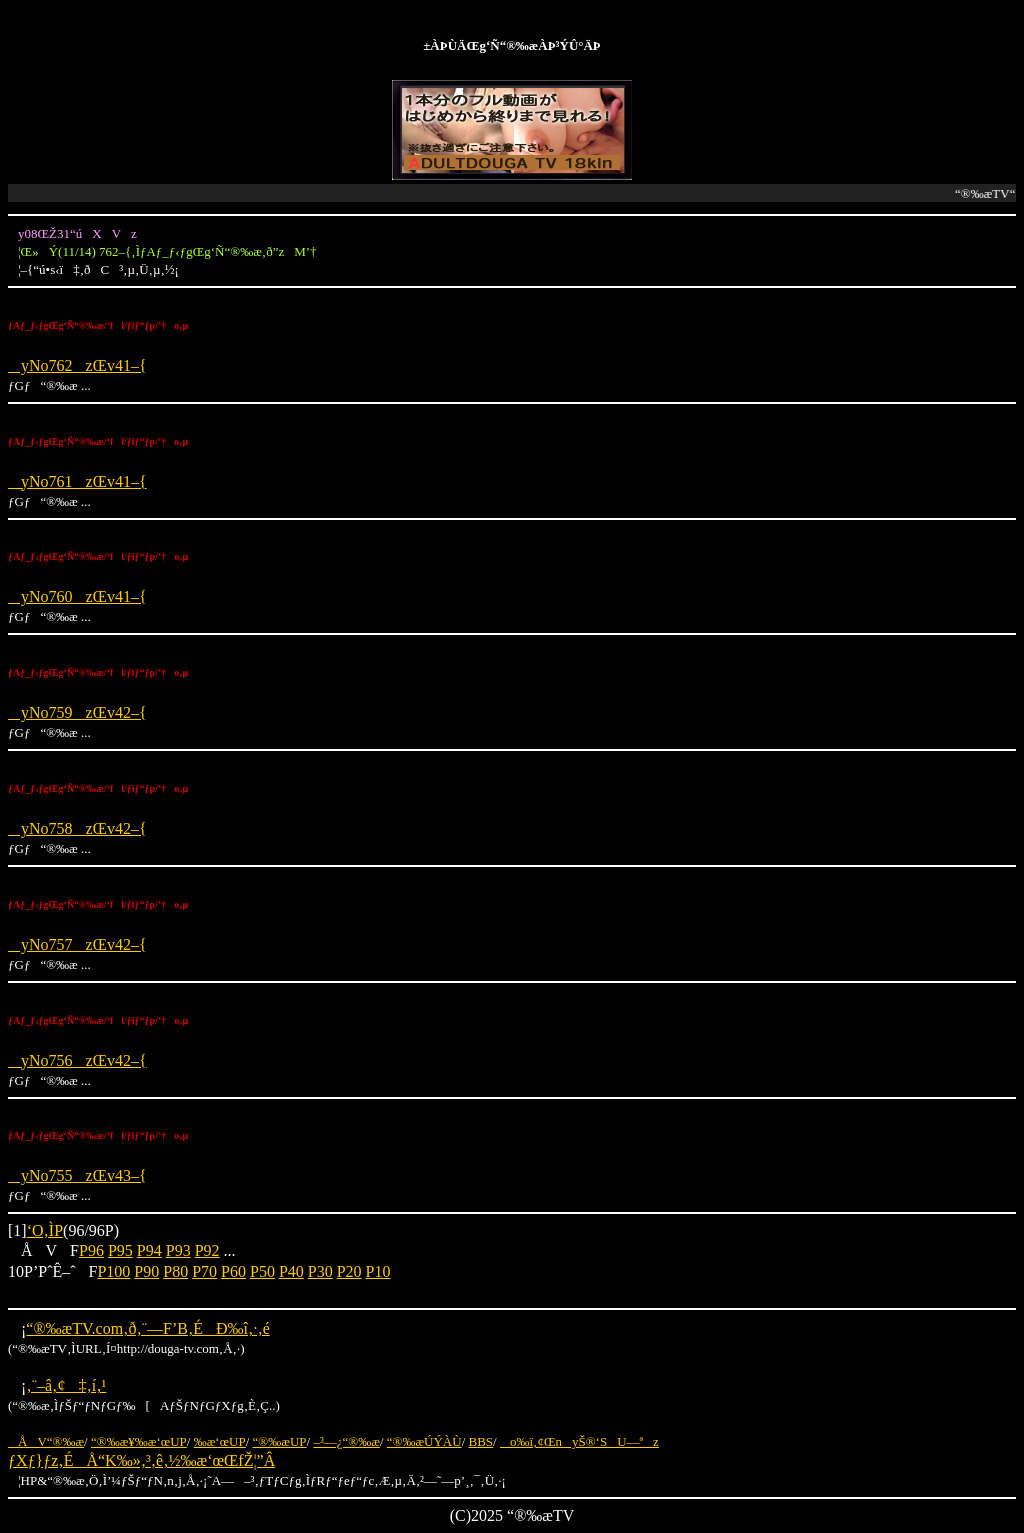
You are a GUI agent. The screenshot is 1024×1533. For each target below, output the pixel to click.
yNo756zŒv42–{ (77, 1060)
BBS (481, 1441)
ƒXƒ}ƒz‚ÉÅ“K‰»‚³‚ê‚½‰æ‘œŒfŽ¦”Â (141, 1460)
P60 (233, 1271)
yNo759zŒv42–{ (77, 712)
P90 (146, 1271)
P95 (120, 1250)
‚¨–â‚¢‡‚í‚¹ (66, 1385)
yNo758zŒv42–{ (77, 828)
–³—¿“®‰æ (346, 1441)
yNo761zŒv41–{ (77, 481)
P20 (349, 1271)
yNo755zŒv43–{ (77, 1175)
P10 (378, 1271)
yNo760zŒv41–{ (77, 596)
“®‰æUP (280, 1441)
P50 (262, 1271)
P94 (149, 1250)
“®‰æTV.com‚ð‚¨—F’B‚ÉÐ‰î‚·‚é (147, 1328)
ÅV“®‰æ (46, 1441)
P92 (207, 1250)
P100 (113, 1271)
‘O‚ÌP (45, 1230)
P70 (204, 1271)
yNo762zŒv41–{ (77, 365)
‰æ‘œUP (220, 1441)
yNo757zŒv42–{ (77, 944)
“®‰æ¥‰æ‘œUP (139, 1441)
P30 (320, 1271)
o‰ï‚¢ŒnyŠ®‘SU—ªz (579, 1441)
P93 (178, 1250)
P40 (291, 1271)
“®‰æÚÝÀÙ (424, 1441)
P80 (175, 1271)
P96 (91, 1250)
